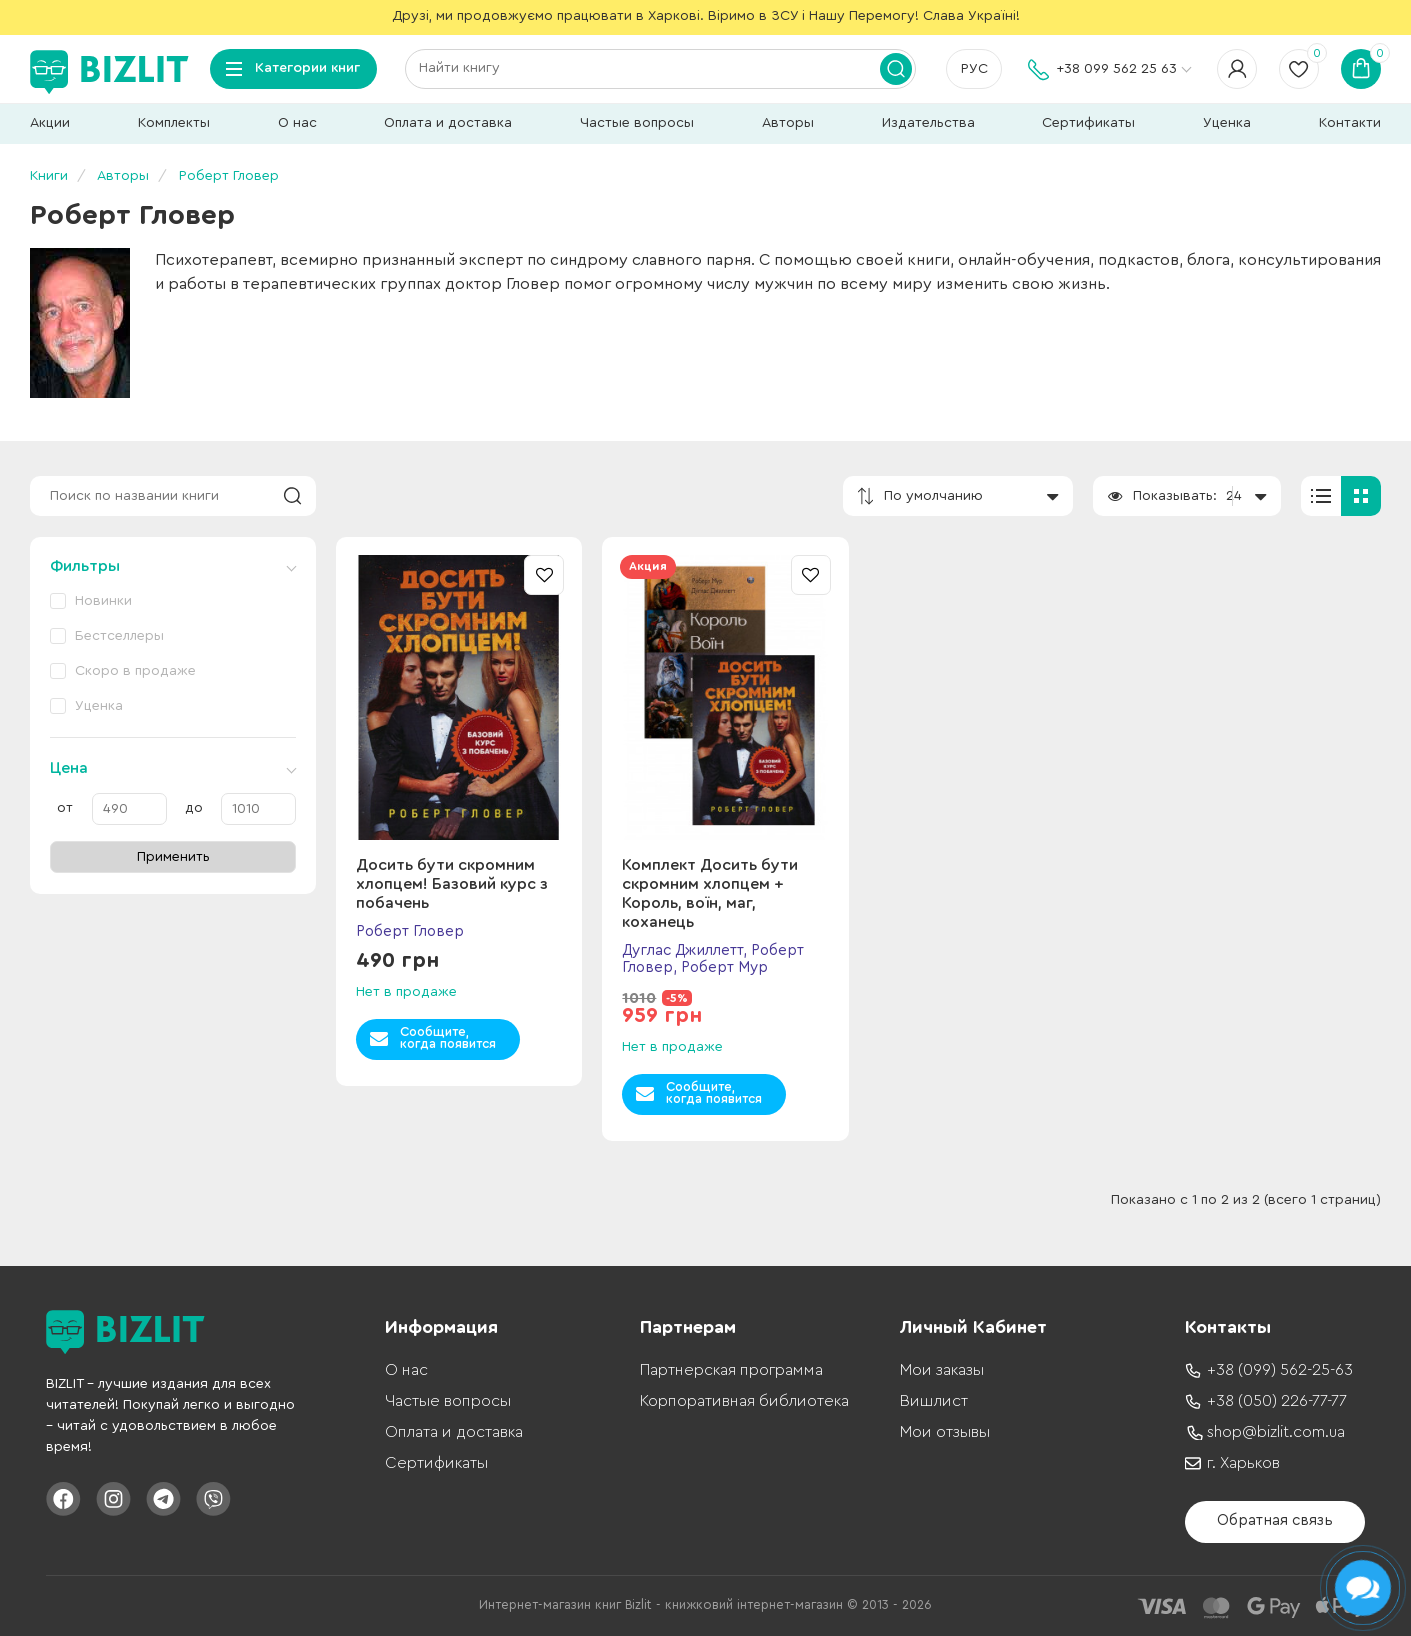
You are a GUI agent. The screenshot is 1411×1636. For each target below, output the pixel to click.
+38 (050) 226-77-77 (1277, 1401)
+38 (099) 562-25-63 (1280, 1370)
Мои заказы (942, 1370)
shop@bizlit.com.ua (1276, 1432)
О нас (297, 123)
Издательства (928, 123)
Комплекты (174, 123)
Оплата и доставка (448, 123)
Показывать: (1175, 496)
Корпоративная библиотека (744, 1401)
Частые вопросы (637, 123)
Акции (50, 123)
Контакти (1350, 123)
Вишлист (934, 1401)
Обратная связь (1275, 1520)
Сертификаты (1088, 123)
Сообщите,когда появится (448, 1037)
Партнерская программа (731, 1370)
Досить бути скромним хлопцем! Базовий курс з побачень (452, 884)
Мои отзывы (945, 1432)
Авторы (788, 123)
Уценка (1227, 123)
